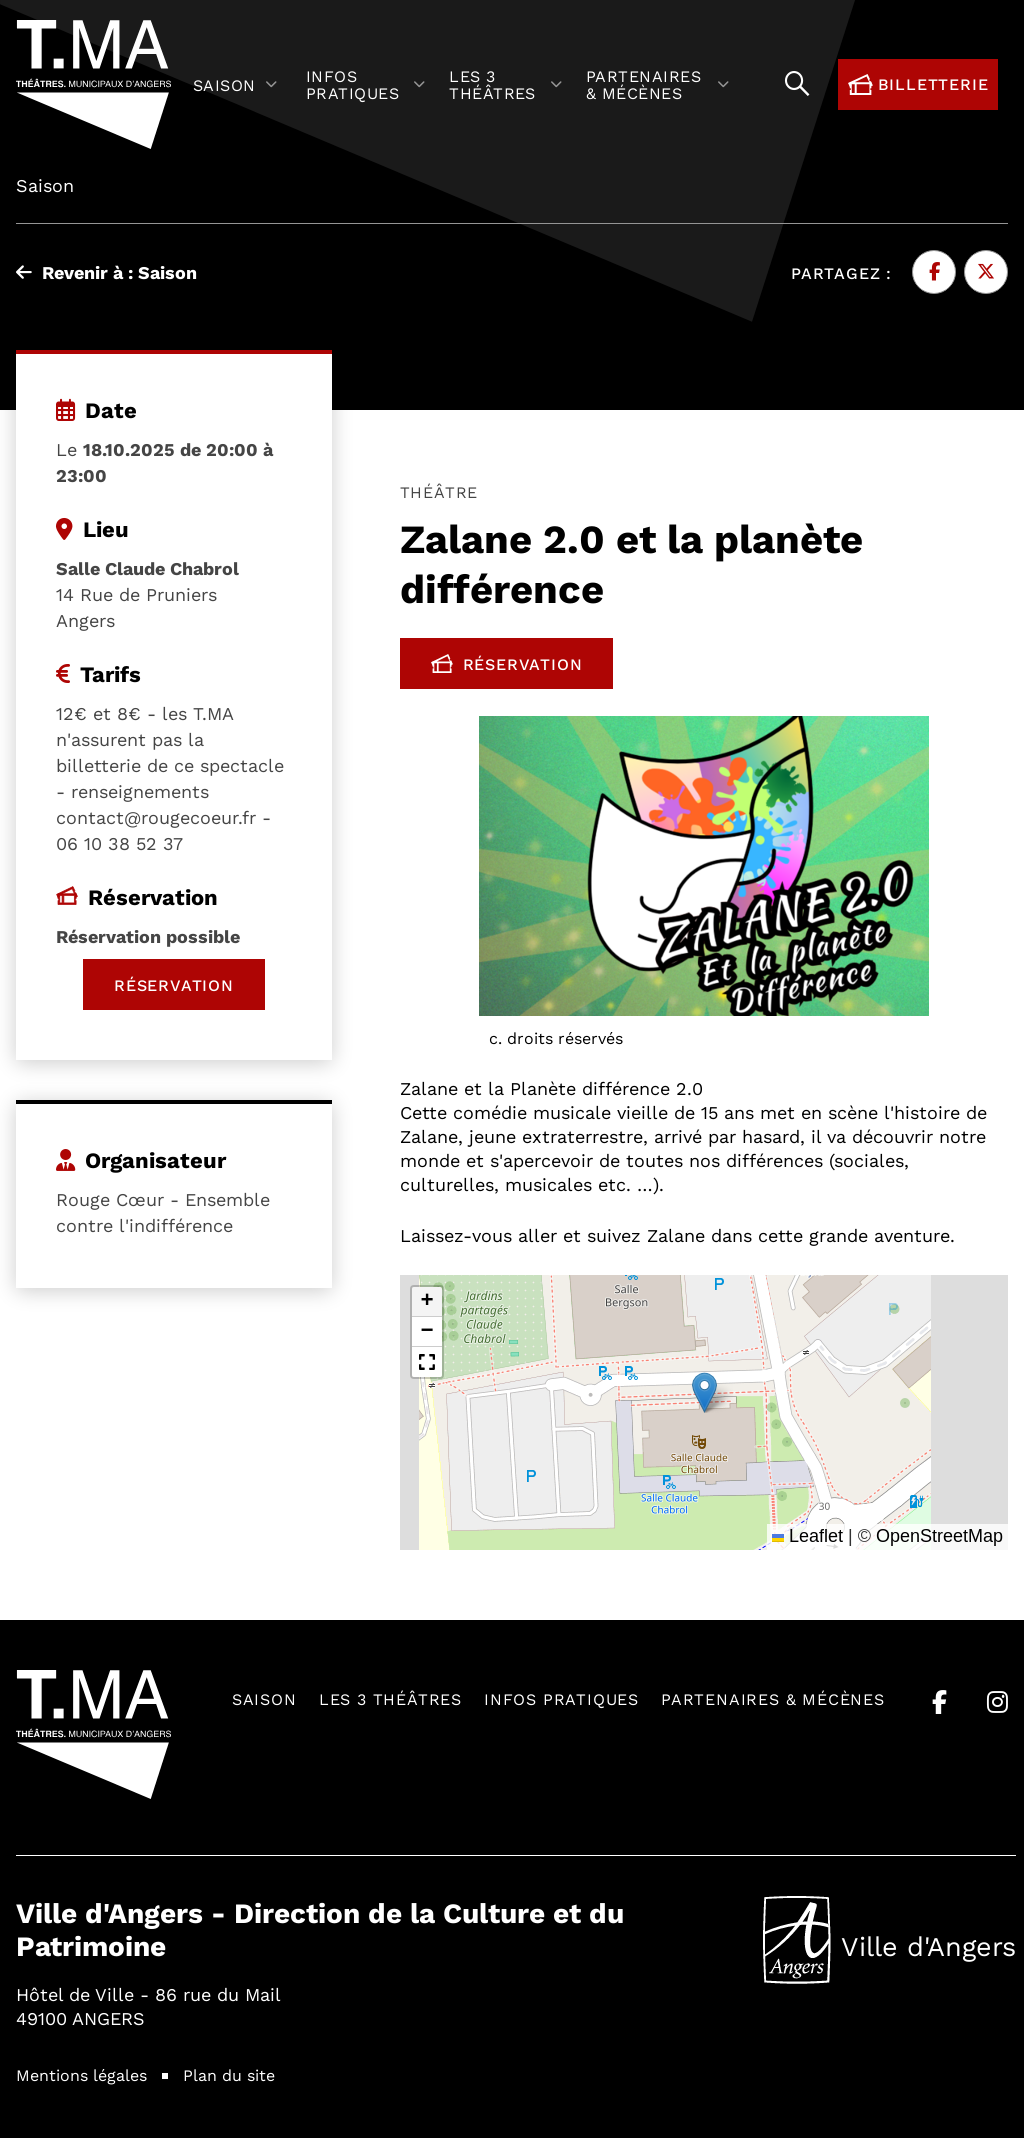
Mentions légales (81, 2074)
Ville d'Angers (889, 1940)
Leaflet (807, 1536)
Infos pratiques (561, 1698)
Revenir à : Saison (106, 272)
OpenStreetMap (939, 1536)
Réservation (522, 667)
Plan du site (229, 2074)
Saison (264, 1698)
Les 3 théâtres (390, 1698)
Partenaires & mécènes (773, 1698)
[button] (704, 1392)
